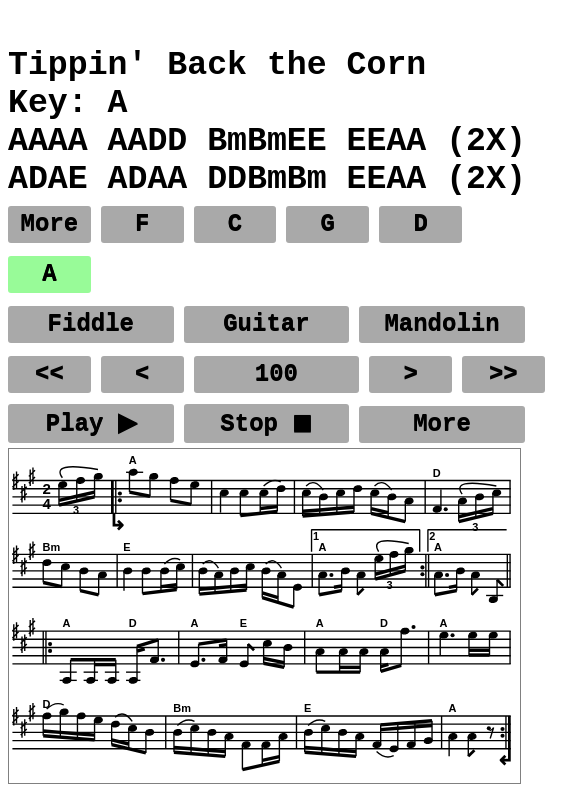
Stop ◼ (266, 424)
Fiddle (91, 324)
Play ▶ (90, 424)
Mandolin (441, 324)
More (50, 224)
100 (276, 374)
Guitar (266, 324)
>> (503, 374)
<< (49, 374)
